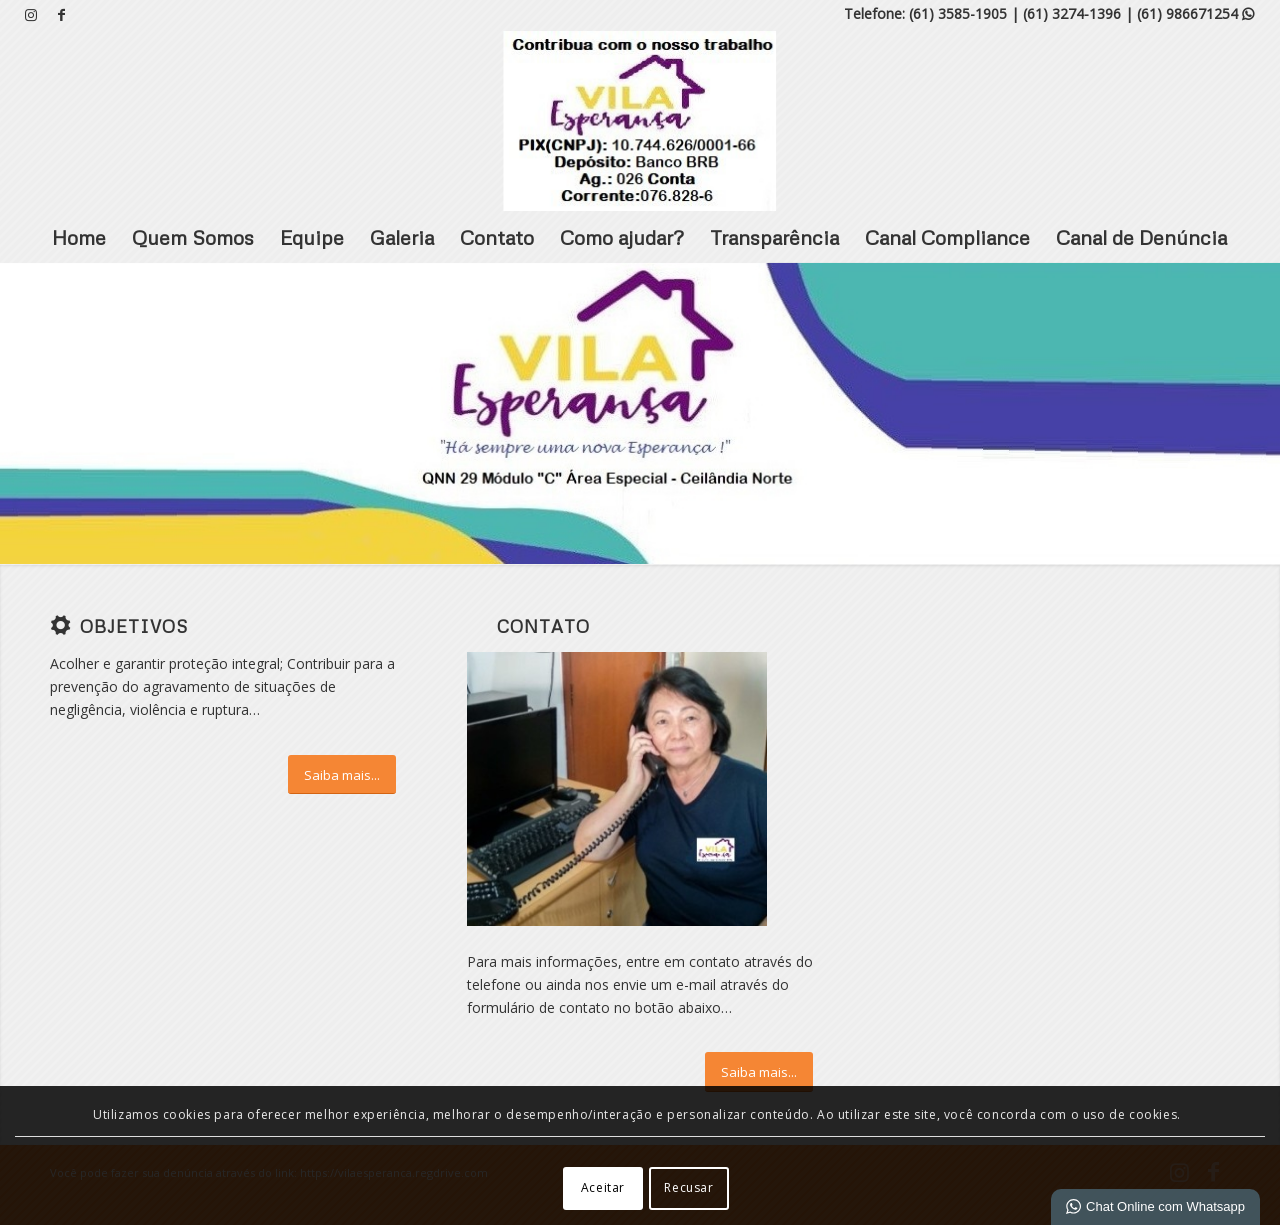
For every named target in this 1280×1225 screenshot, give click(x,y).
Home (79, 237)
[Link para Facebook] (62, 15)
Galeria (402, 237)
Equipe (312, 237)
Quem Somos (193, 237)
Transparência (774, 237)
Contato (497, 237)
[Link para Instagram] (31, 15)
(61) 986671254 (1195, 13)
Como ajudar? (622, 237)
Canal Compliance (947, 237)
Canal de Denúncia (1141, 237)
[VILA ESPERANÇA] (639, 121)
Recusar (688, 1187)
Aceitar (603, 1187)
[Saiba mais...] (342, 775)
